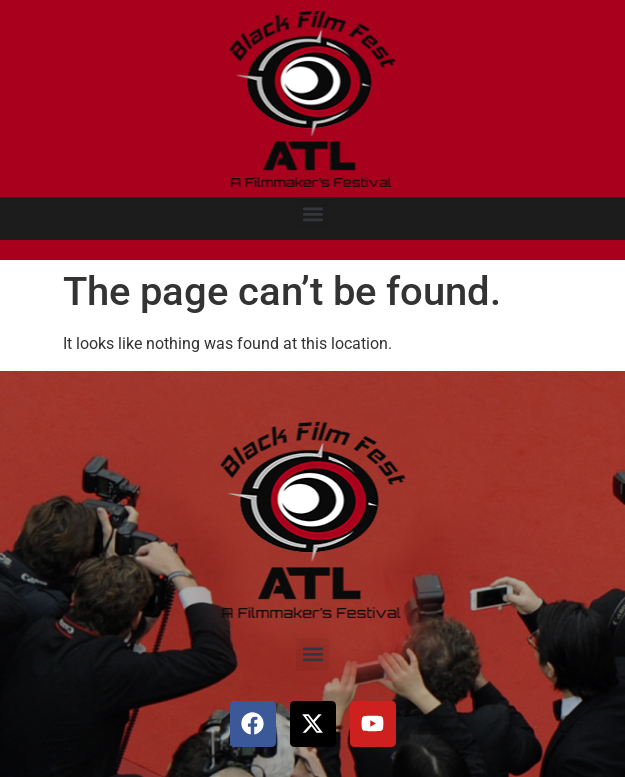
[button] (312, 213)
